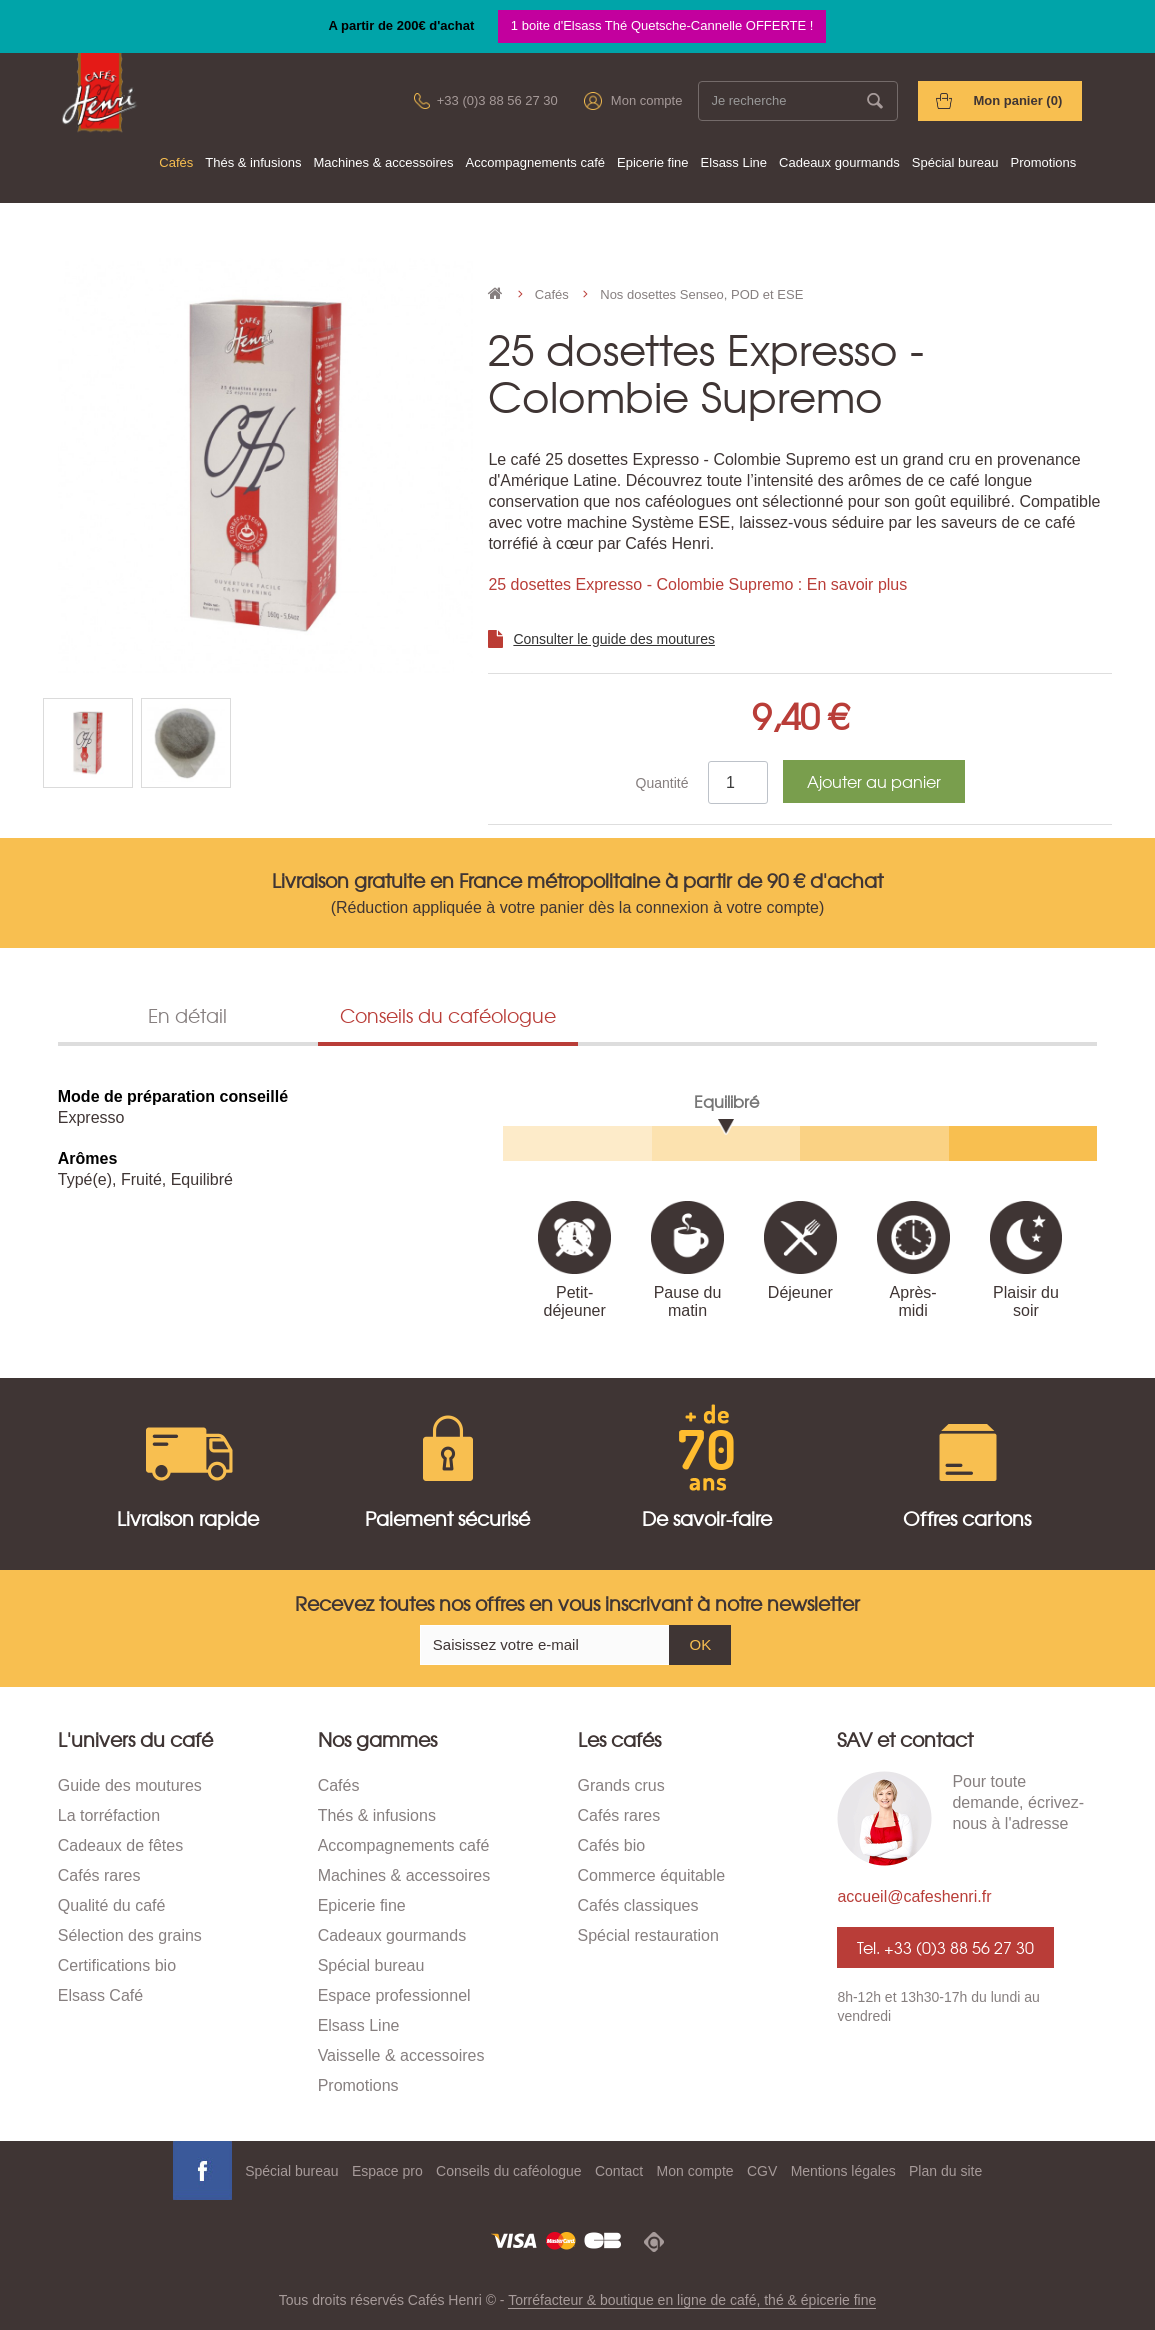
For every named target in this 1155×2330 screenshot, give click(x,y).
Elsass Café (100, 1995)
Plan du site (945, 2171)
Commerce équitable (652, 1875)
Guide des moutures (130, 1785)
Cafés (176, 162)
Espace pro (387, 2171)
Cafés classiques (638, 1905)
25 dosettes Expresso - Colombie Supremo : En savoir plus (697, 584)
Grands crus (621, 1785)
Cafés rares (99, 1875)
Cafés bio (612, 1845)
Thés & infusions (253, 162)
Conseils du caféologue (509, 2171)
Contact (619, 2171)
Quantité (662, 783)
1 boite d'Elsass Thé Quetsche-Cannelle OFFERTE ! (662, 25)
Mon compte (647, 100)
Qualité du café (112, 1905)
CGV (762, 2171)
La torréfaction (109, 1815)
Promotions (1044, 162)
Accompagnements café (535, 162)
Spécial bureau (955, 162)
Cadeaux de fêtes (120, 1845)
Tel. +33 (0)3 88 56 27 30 (945, 1947)
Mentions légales (843, 2171)
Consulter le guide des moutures (614, 639)
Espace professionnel (394, 1995)
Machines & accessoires (383, 162)
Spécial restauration (648, 1935)
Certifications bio (117, 1965)
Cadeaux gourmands (839, 162)
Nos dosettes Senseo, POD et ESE (701, 294)
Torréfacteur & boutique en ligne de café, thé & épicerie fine (692, 2300)
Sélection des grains (130, 1935)
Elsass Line (734, 162)
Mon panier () (1017, 100)
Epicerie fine (653, 162)
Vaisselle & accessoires (401, 2055)
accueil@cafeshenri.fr (914, 1896)
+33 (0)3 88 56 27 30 (497, 100)
